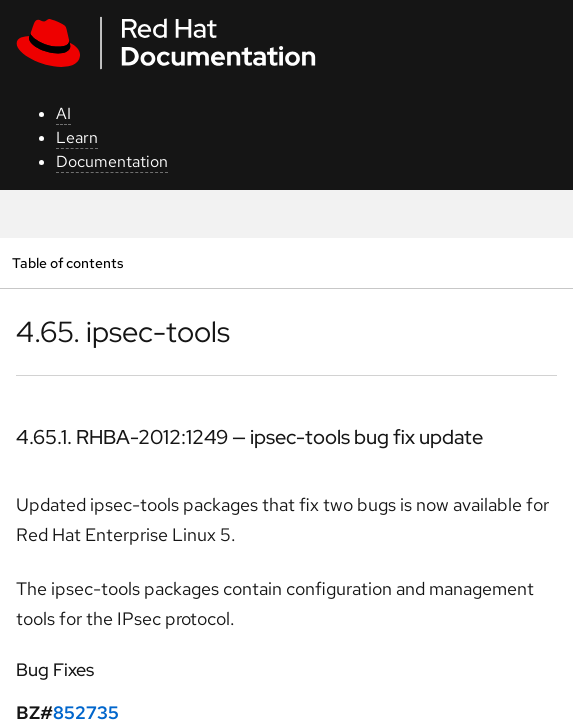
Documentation (112, 161)
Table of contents (67, 262)
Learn (77, 137)
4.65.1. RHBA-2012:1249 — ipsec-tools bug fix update (249, 437)
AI (63, 113)
